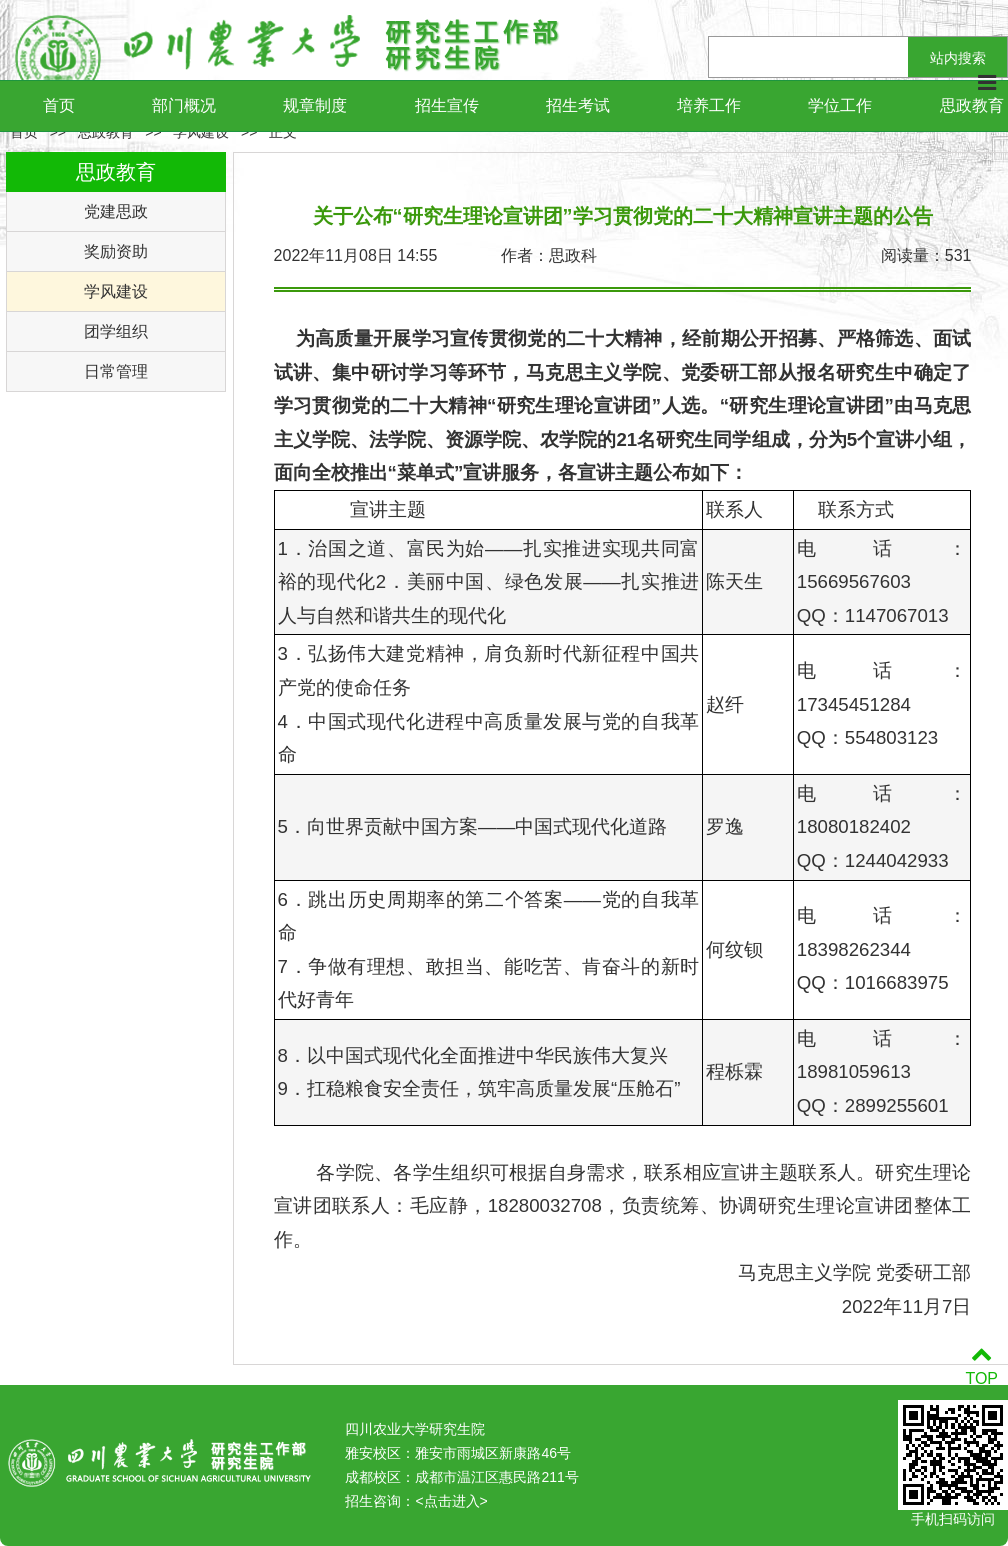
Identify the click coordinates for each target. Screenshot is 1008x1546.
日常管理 (116, 371)
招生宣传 (447, 105)
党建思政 (116, 211)
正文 (283, 132)
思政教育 (106, 132)
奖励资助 (116, 251)
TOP (981, 1366)
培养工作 (709, 105)
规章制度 (315, 105)
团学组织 (116, 331)
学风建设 (201, 132)
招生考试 (578, 105)
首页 (59, 105)
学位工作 (840, 105)
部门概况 (184, 105)
